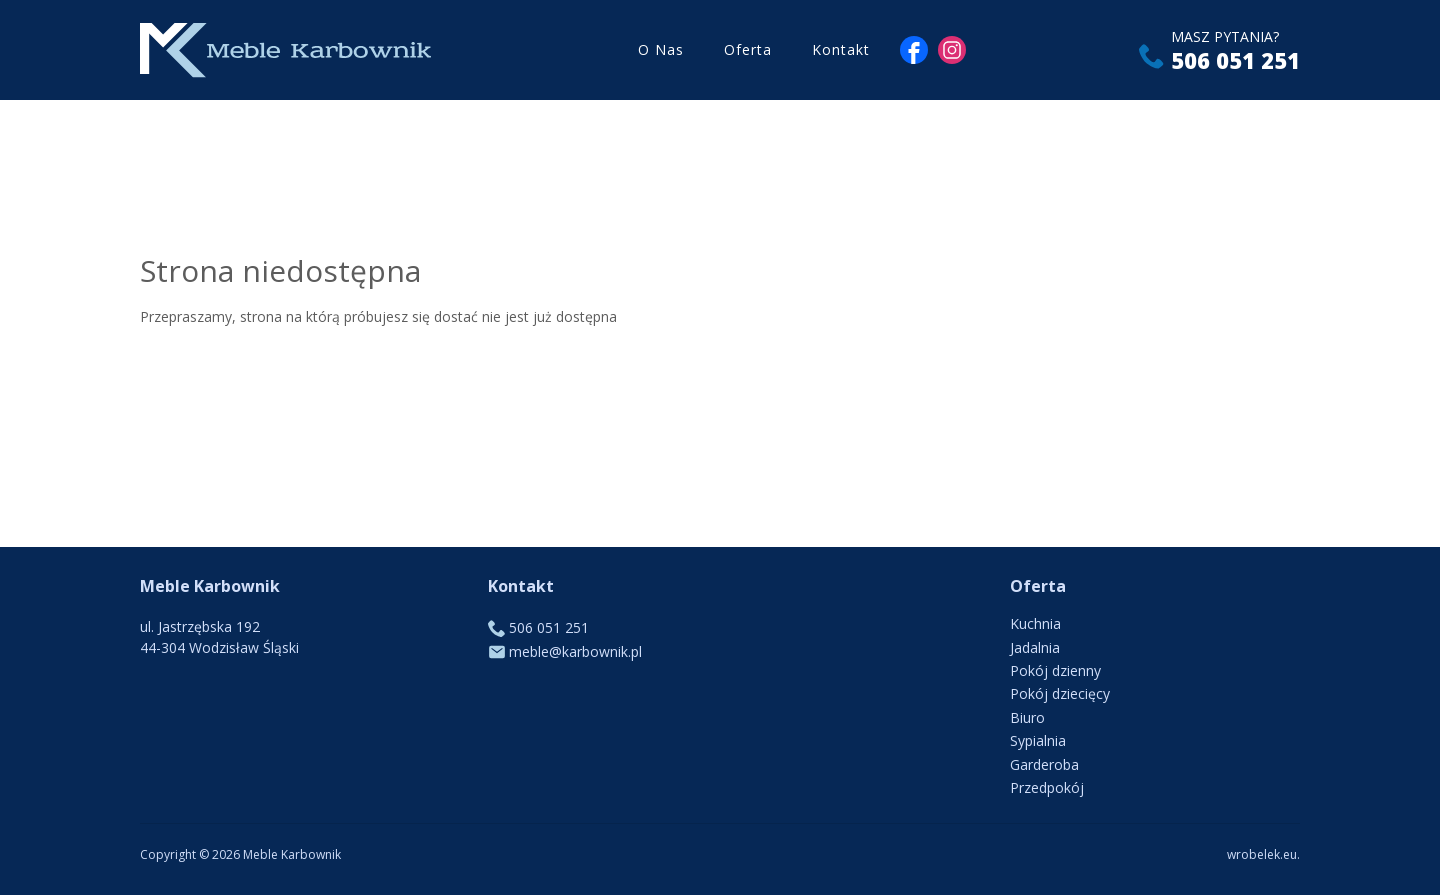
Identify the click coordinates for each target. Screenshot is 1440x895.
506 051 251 (1235, 60)
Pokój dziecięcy (1060, 693)
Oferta (748, 49)
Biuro (1027, 717)
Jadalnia (1035, 647)
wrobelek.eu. (1263, 854)
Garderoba (1044, 764)
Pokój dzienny (1055, 670)
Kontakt (841, 49)
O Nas (661, 49)
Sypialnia (1038, 740)
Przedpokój (1047, 787)
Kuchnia (1035, 623)
